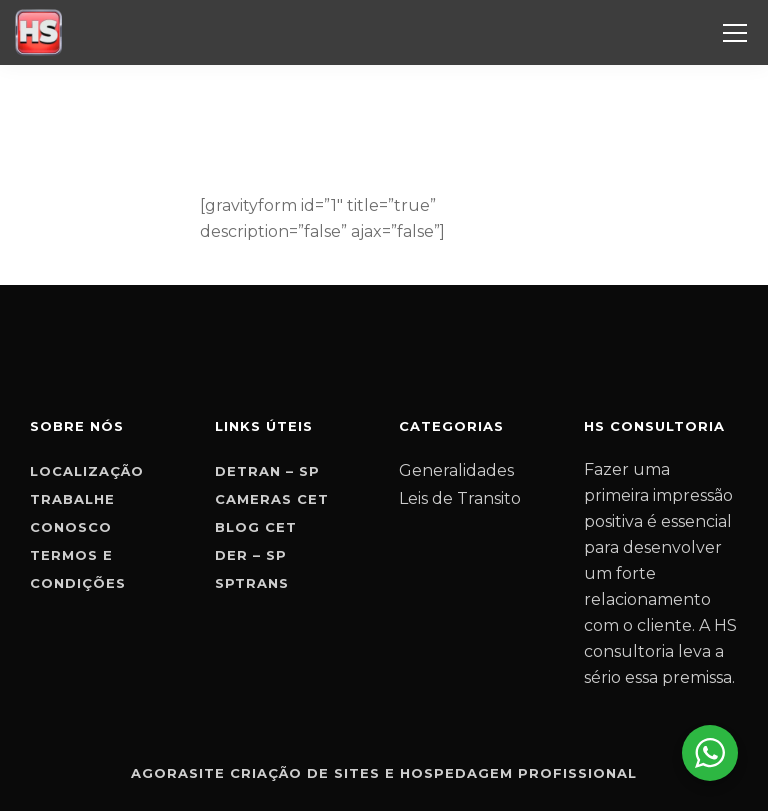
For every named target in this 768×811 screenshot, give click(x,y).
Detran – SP (267, 471)
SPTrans (252, 583)
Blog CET (256, 527)
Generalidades (456, 470)
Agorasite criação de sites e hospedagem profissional (384, 773)
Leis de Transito (460, 498)
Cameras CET (272, 499)
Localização (87, 471)
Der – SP (251, 555)
